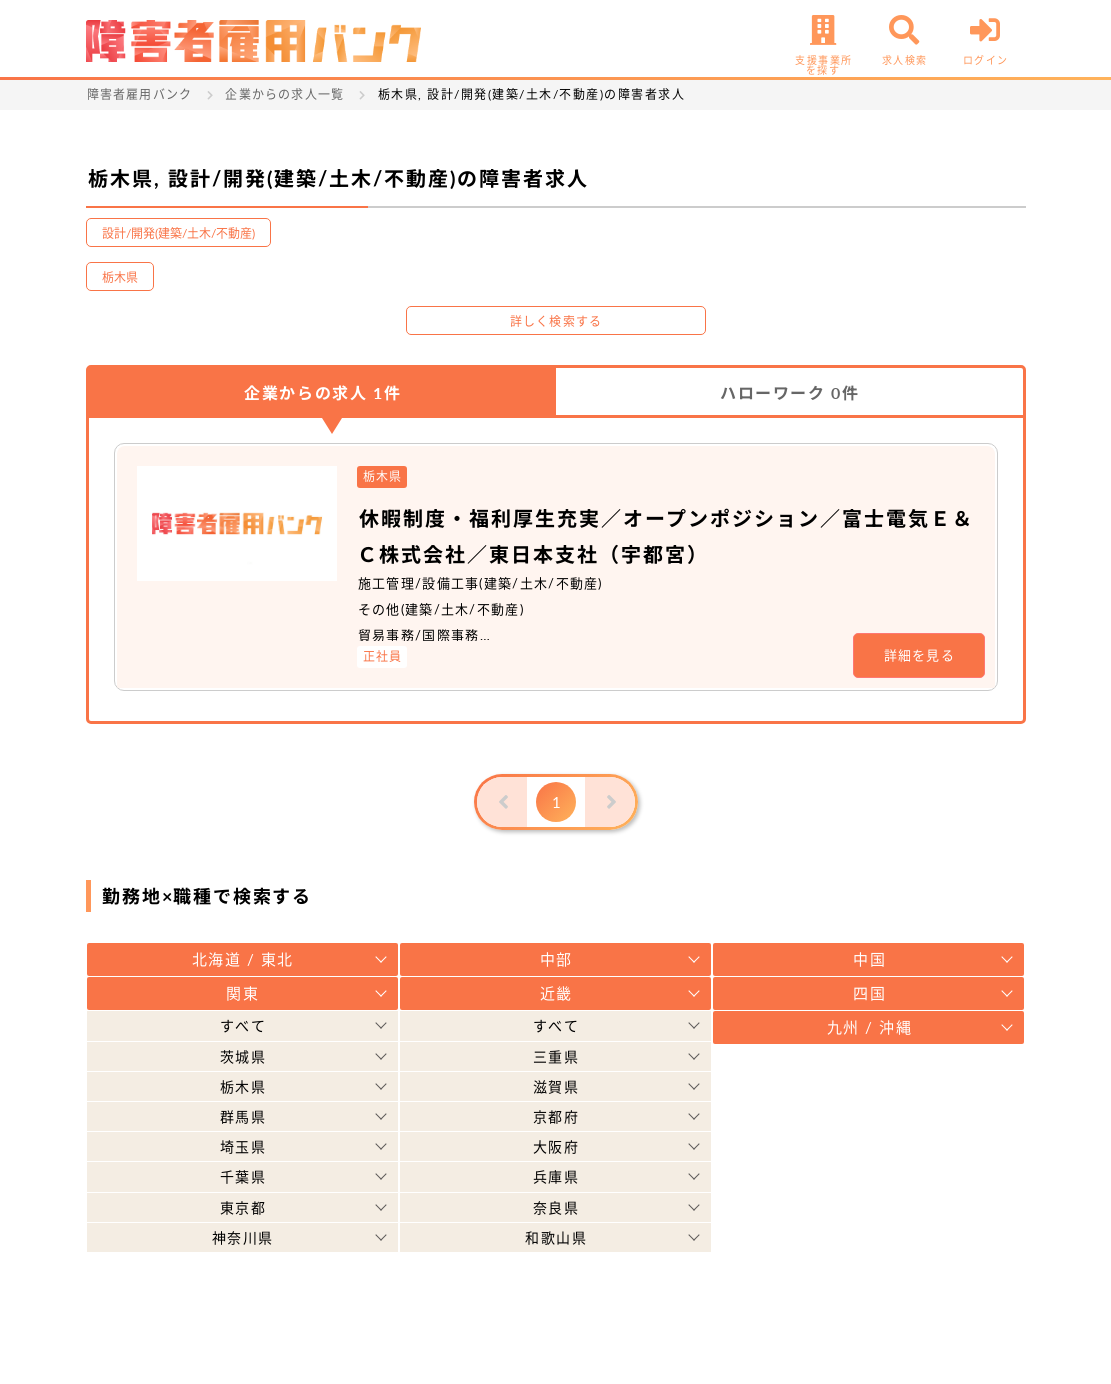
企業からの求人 (322, 392)
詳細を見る (920, 655)
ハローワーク (789, 392)
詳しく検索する (556, 321)
